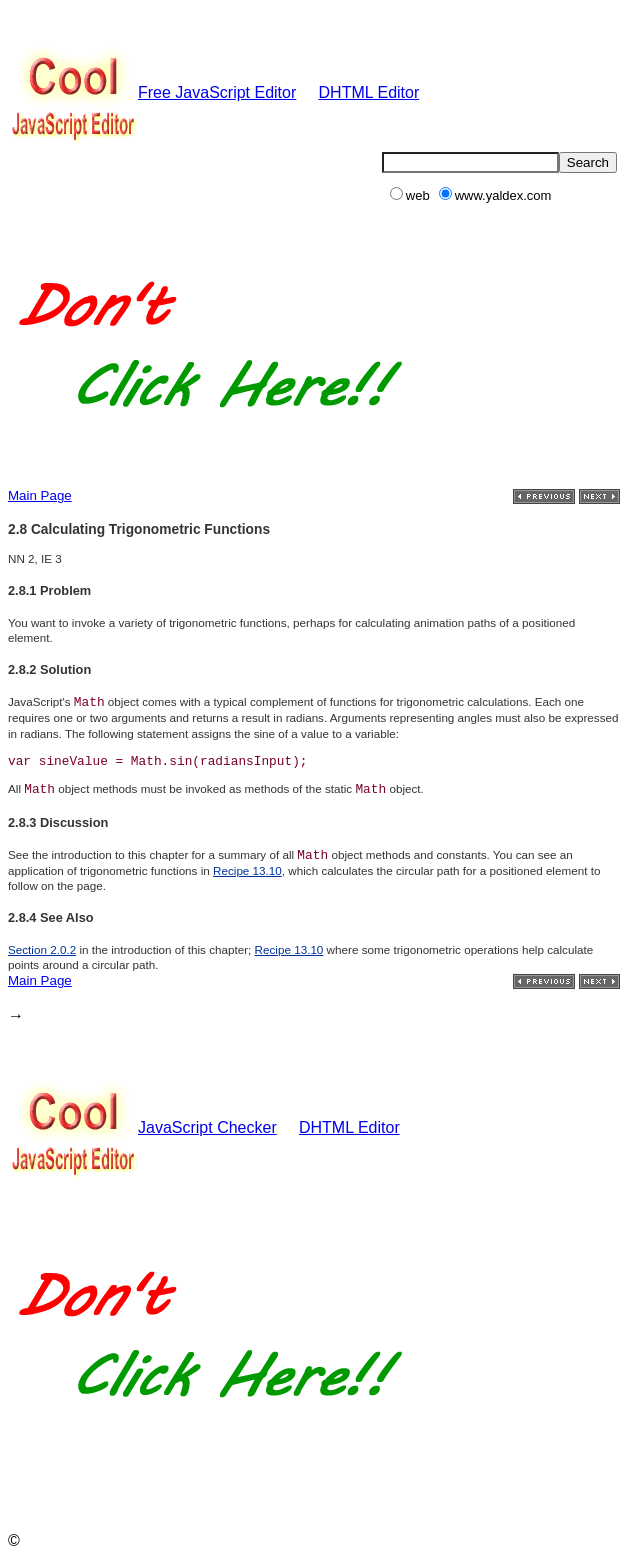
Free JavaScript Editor (152, 92)
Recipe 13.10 (247, 870)
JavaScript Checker (142, 1127)
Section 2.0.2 (42, 949)
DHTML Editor (369, 92)
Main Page (40, 495)
